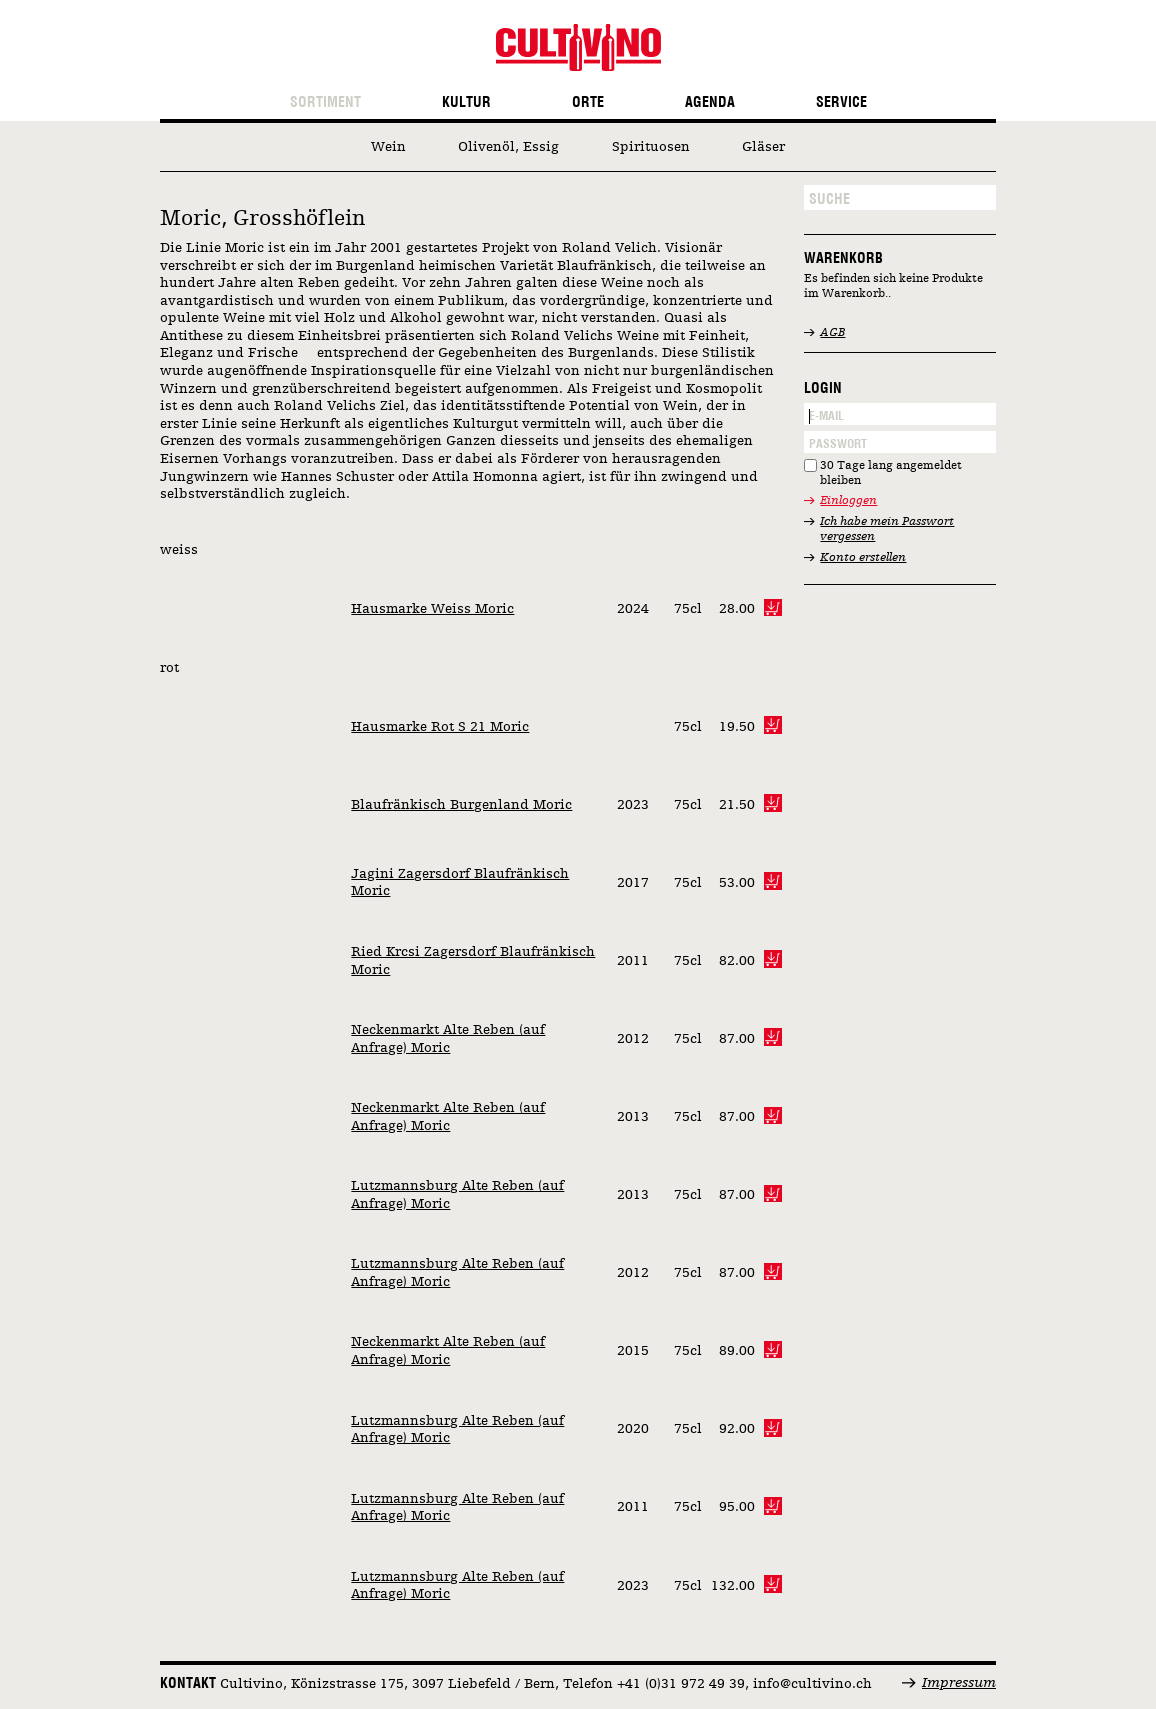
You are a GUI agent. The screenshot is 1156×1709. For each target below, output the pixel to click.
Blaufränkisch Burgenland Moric (461, 805)
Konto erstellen (863, 558)
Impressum (959, 1683)
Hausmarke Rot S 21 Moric (440, 727)
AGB (832, 333)
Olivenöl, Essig (508, 147)
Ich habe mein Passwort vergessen (887, 529)
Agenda (710, 102)
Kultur (466, 102)
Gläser (763, 147)
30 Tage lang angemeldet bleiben (891, 473)
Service (841, 102)
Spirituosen (651, 147)
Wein (388, 147)
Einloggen (848, 501)
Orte (588, 102)
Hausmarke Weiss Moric (432, 609)
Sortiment (325, 102)
